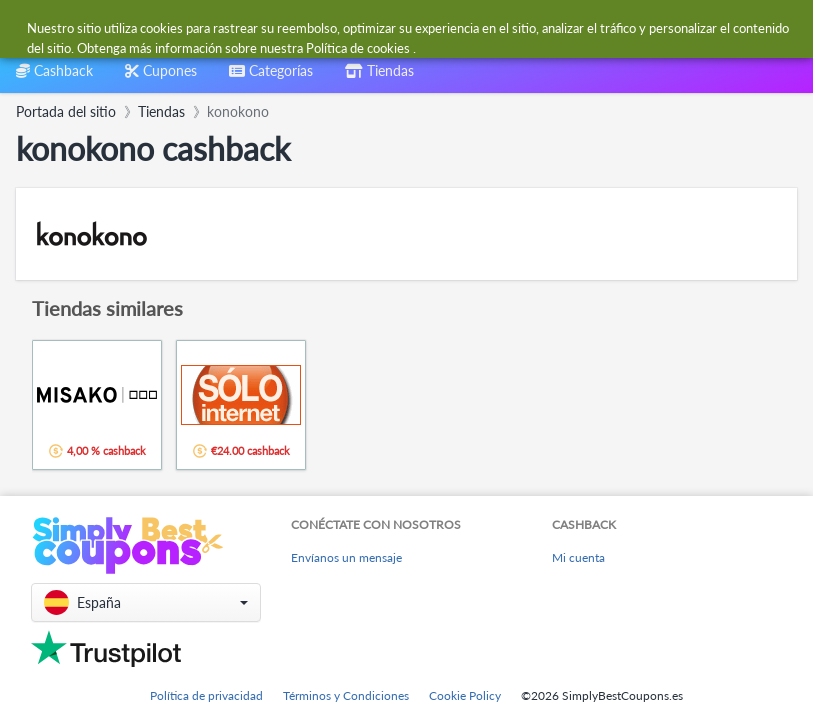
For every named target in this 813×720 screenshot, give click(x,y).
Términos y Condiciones (346, 695)
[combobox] (366, 28)
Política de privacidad (206, 695)
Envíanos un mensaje (346, 557)
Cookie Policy (465, 695)
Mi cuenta (578, 557)
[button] (146, 602)
